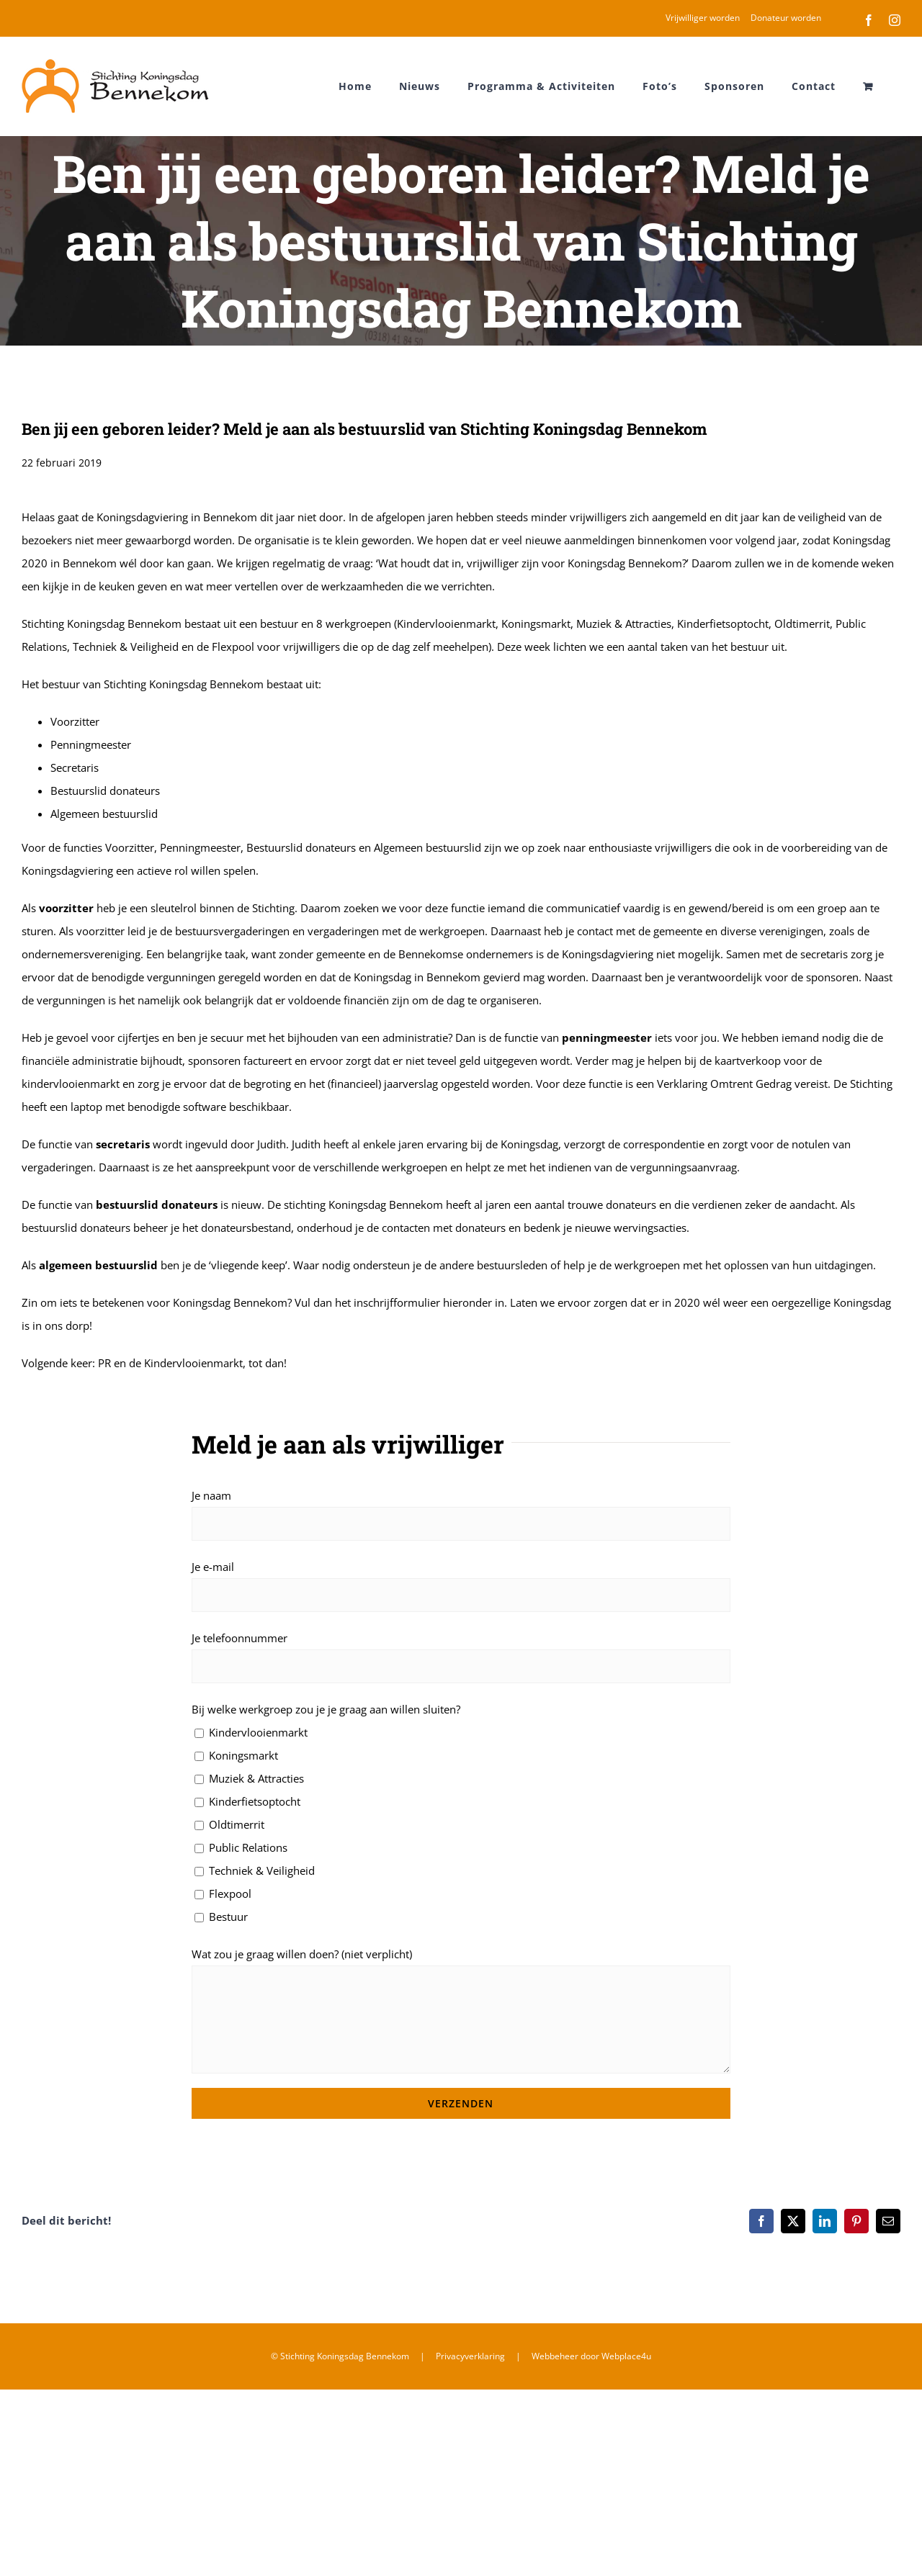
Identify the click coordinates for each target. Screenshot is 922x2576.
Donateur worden (786, 18)
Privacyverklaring (470, 2356)
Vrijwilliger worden (703, 18)
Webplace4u (626, 2356)
